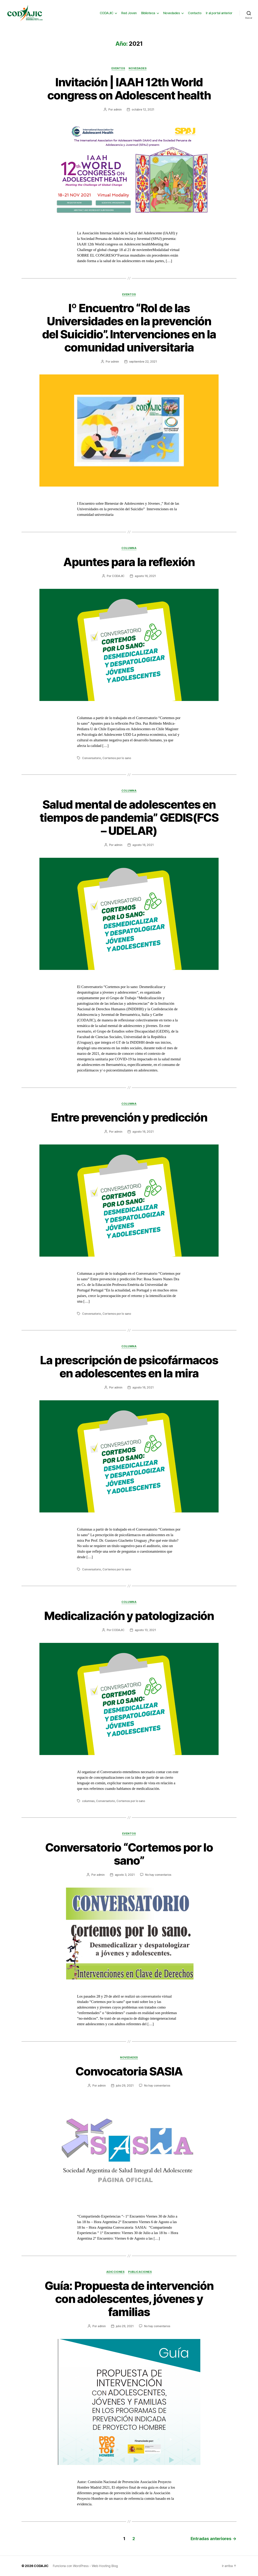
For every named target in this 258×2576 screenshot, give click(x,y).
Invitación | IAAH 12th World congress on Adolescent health (129, 88)
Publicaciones (140, 2272)
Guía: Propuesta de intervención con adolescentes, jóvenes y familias (129, 2299)
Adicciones (115, 2272)
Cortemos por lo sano (116, 758)
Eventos (118, 68)
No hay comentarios (158, 1874)
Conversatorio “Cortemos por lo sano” (129, 1853)
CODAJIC (106, 13)
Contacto (194, 13)
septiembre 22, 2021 (143, 361)
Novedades (171, 13)
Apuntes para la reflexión (129, 562)
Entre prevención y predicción (129, 1117)
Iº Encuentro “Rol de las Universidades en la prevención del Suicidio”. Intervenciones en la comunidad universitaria (129, 327)
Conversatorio (91, 758)
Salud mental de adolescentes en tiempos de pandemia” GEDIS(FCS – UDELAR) (129, 817)
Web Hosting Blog (105, 2566)
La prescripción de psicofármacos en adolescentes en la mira (129, 1366)
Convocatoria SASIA (128, 2071)
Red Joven (129, 13)
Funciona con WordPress (71, 2566)
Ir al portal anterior (219, 13)
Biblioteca (148, 13)
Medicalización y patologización (129, 1616)
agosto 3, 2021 (125, 1874)
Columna (129, 548)
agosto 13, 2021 (145, 1630)
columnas (88, 1801)
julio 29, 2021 (125, 2085)
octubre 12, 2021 (143, 109)
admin (118, 109)
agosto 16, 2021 (145, 576)
